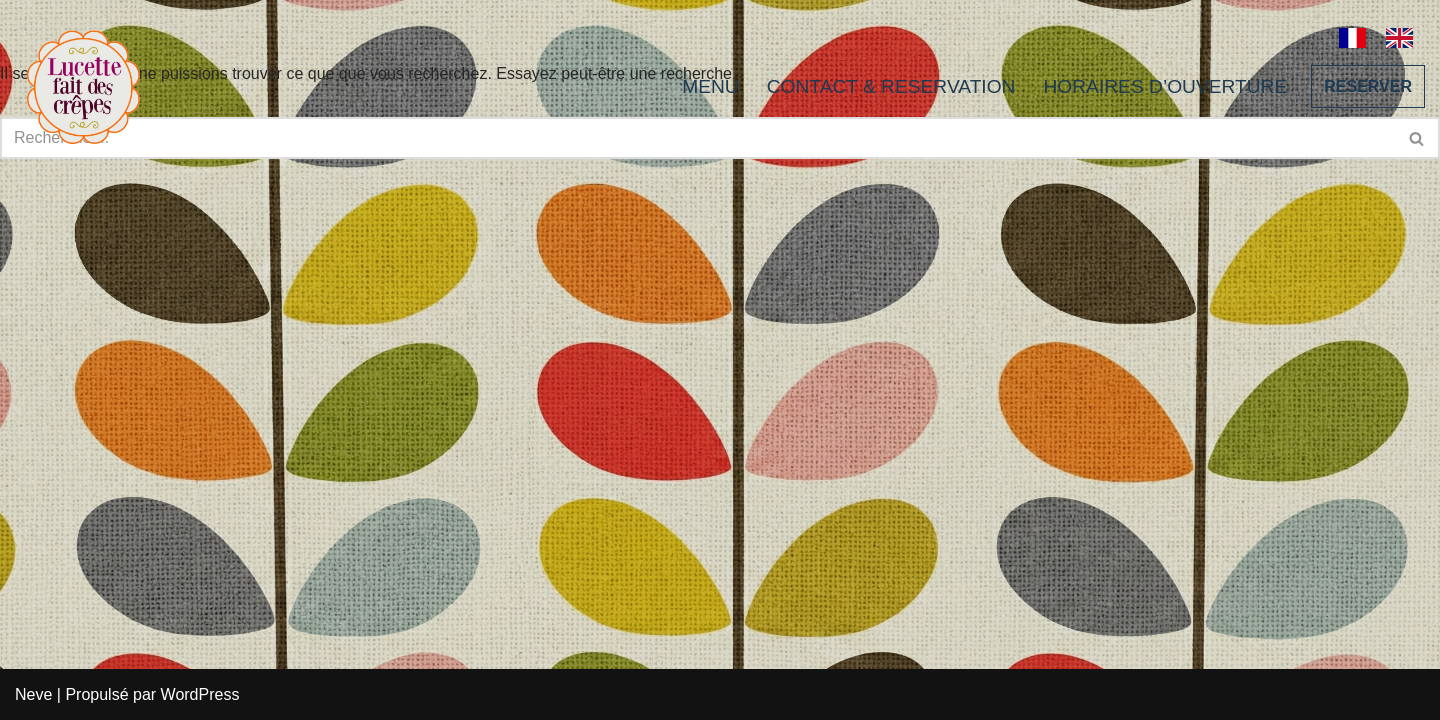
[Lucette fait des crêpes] (83, 86)
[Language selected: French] (1386, 36)
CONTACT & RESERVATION (891, 86)
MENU (710, 86)
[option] (1404, 38)
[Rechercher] (1417, 138)
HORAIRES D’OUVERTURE (1165, 86)
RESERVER (1368, 86)
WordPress (200, 694)
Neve (33, 694)
